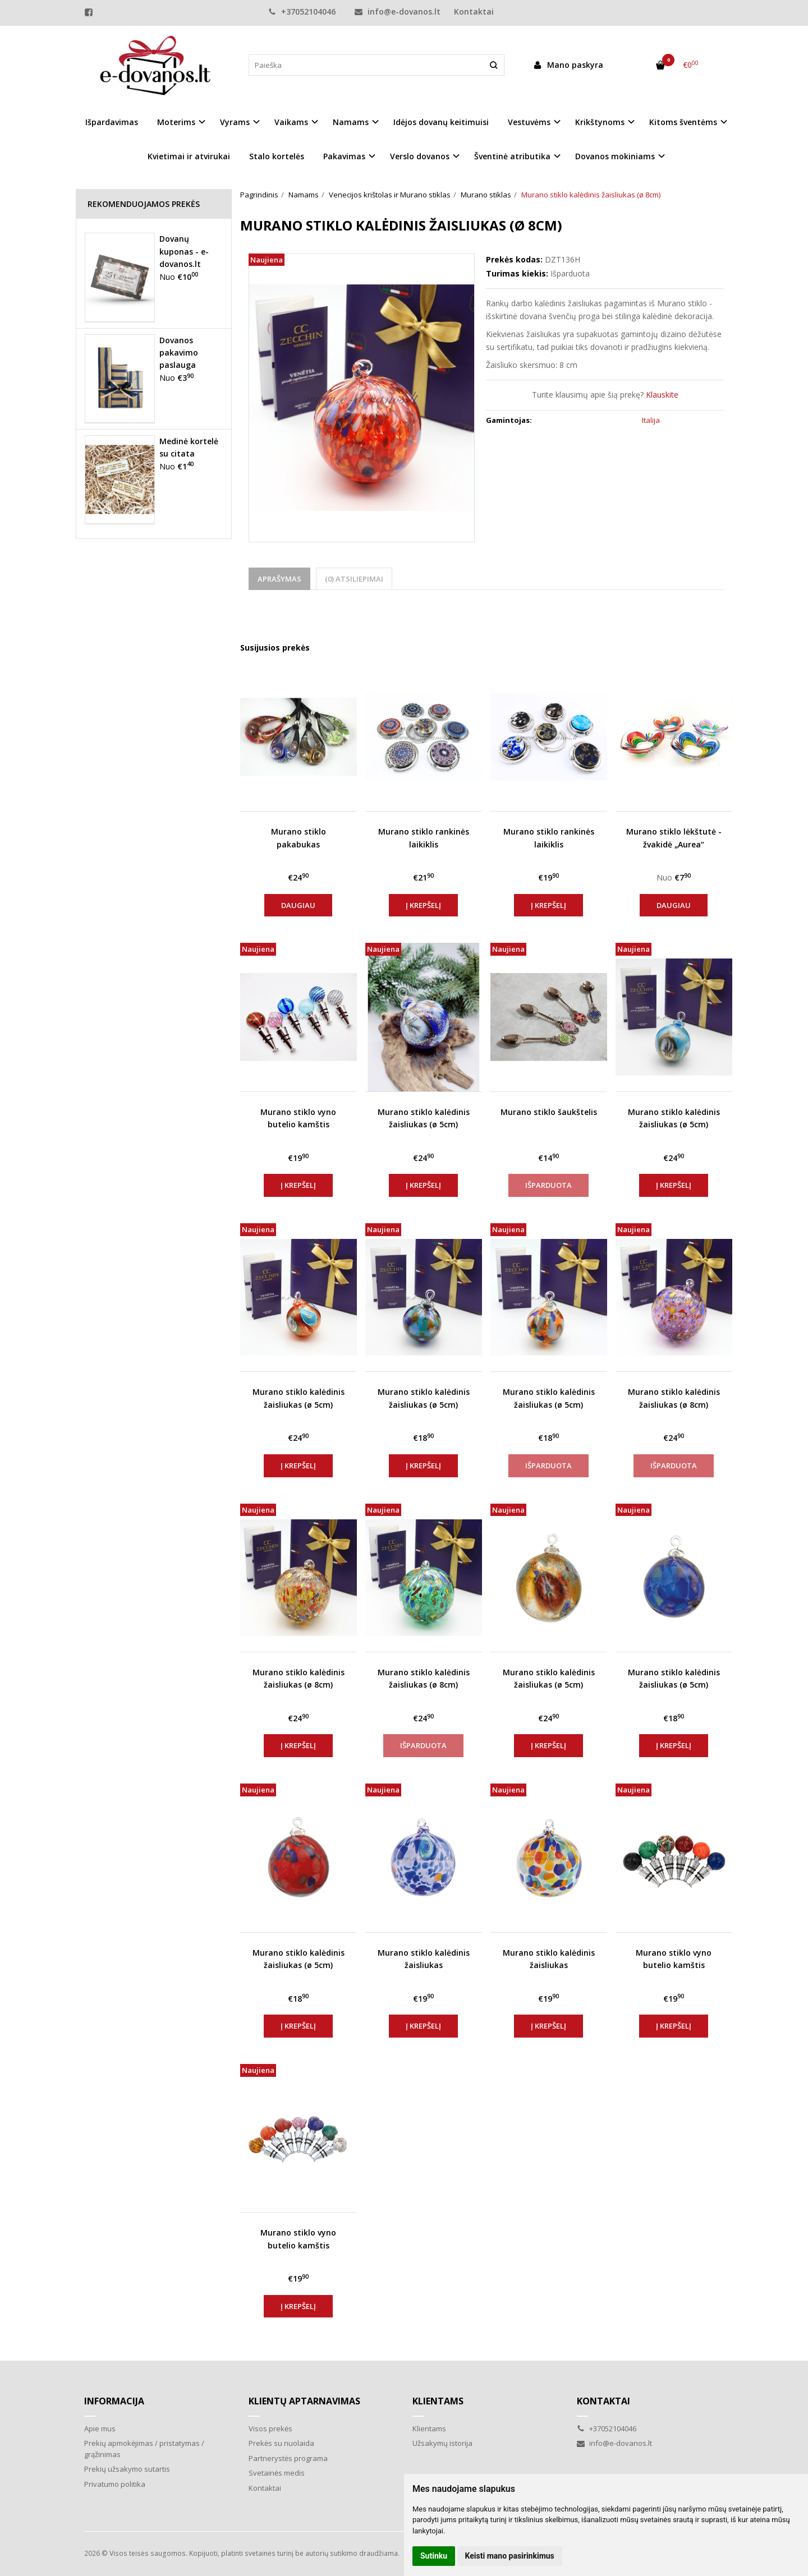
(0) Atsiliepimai (354, 579)
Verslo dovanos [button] (419, 156)
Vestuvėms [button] (529, 122)
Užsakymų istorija (442, 2443)
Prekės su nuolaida (281, 2443)
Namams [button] (351, 122)
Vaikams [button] (291, 122)
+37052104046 (302, 11)
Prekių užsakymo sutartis (127, 2469)
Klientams (437, 2401)
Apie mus (100, 2428)
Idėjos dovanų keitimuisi (441, 122)
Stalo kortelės (276, 156)
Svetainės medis (277, 2473)
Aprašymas (279, 579)
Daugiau (298, 905)
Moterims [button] (176, 122)
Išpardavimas (111, 122)
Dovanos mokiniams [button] (615, 156)
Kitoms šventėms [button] (683, 122)
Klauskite (662, 394)
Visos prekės (270, 2428)
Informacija (114, 2401)
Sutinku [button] (433, 2555)
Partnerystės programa (288, 2458)
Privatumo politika (114, 2484)
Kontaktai (474, 11)
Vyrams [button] (235, 122)
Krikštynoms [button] (600, 122)
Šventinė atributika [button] (512, 156)
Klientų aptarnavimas (304, 2401)
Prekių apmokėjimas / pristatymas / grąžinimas (144, 2448)
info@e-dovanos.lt (397, 11)
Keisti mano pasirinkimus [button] (509, 2555)
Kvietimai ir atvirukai (189, 156)
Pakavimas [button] (344, 156)
